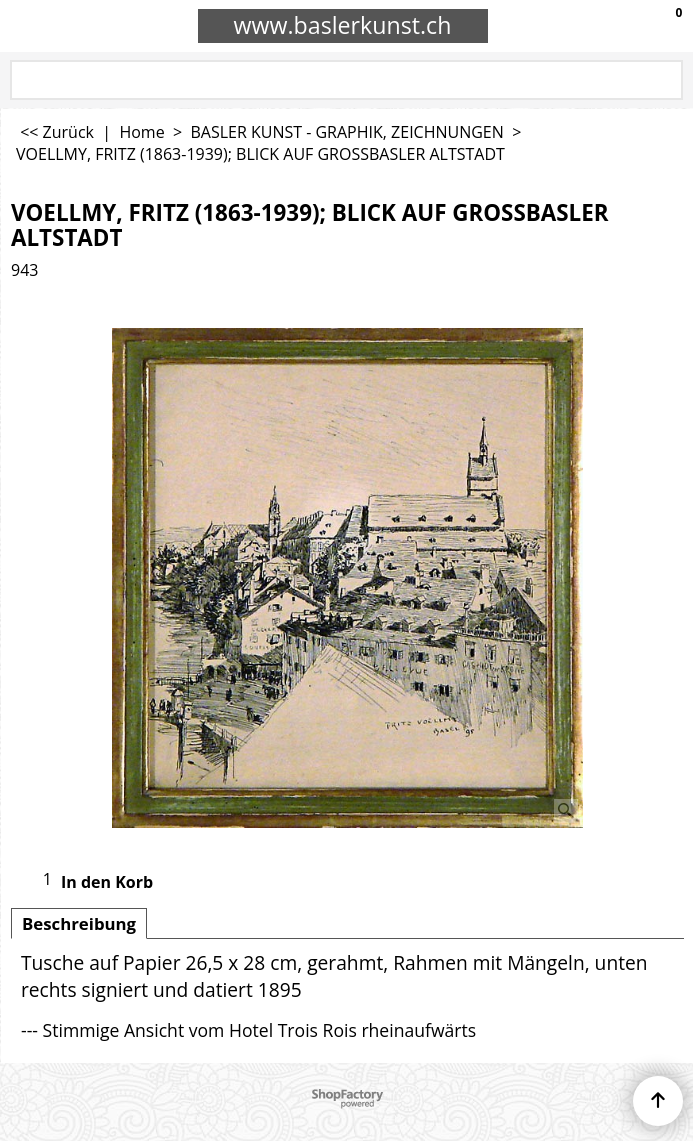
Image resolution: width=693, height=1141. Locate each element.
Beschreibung (79, 923)
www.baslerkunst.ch (343, 25)
